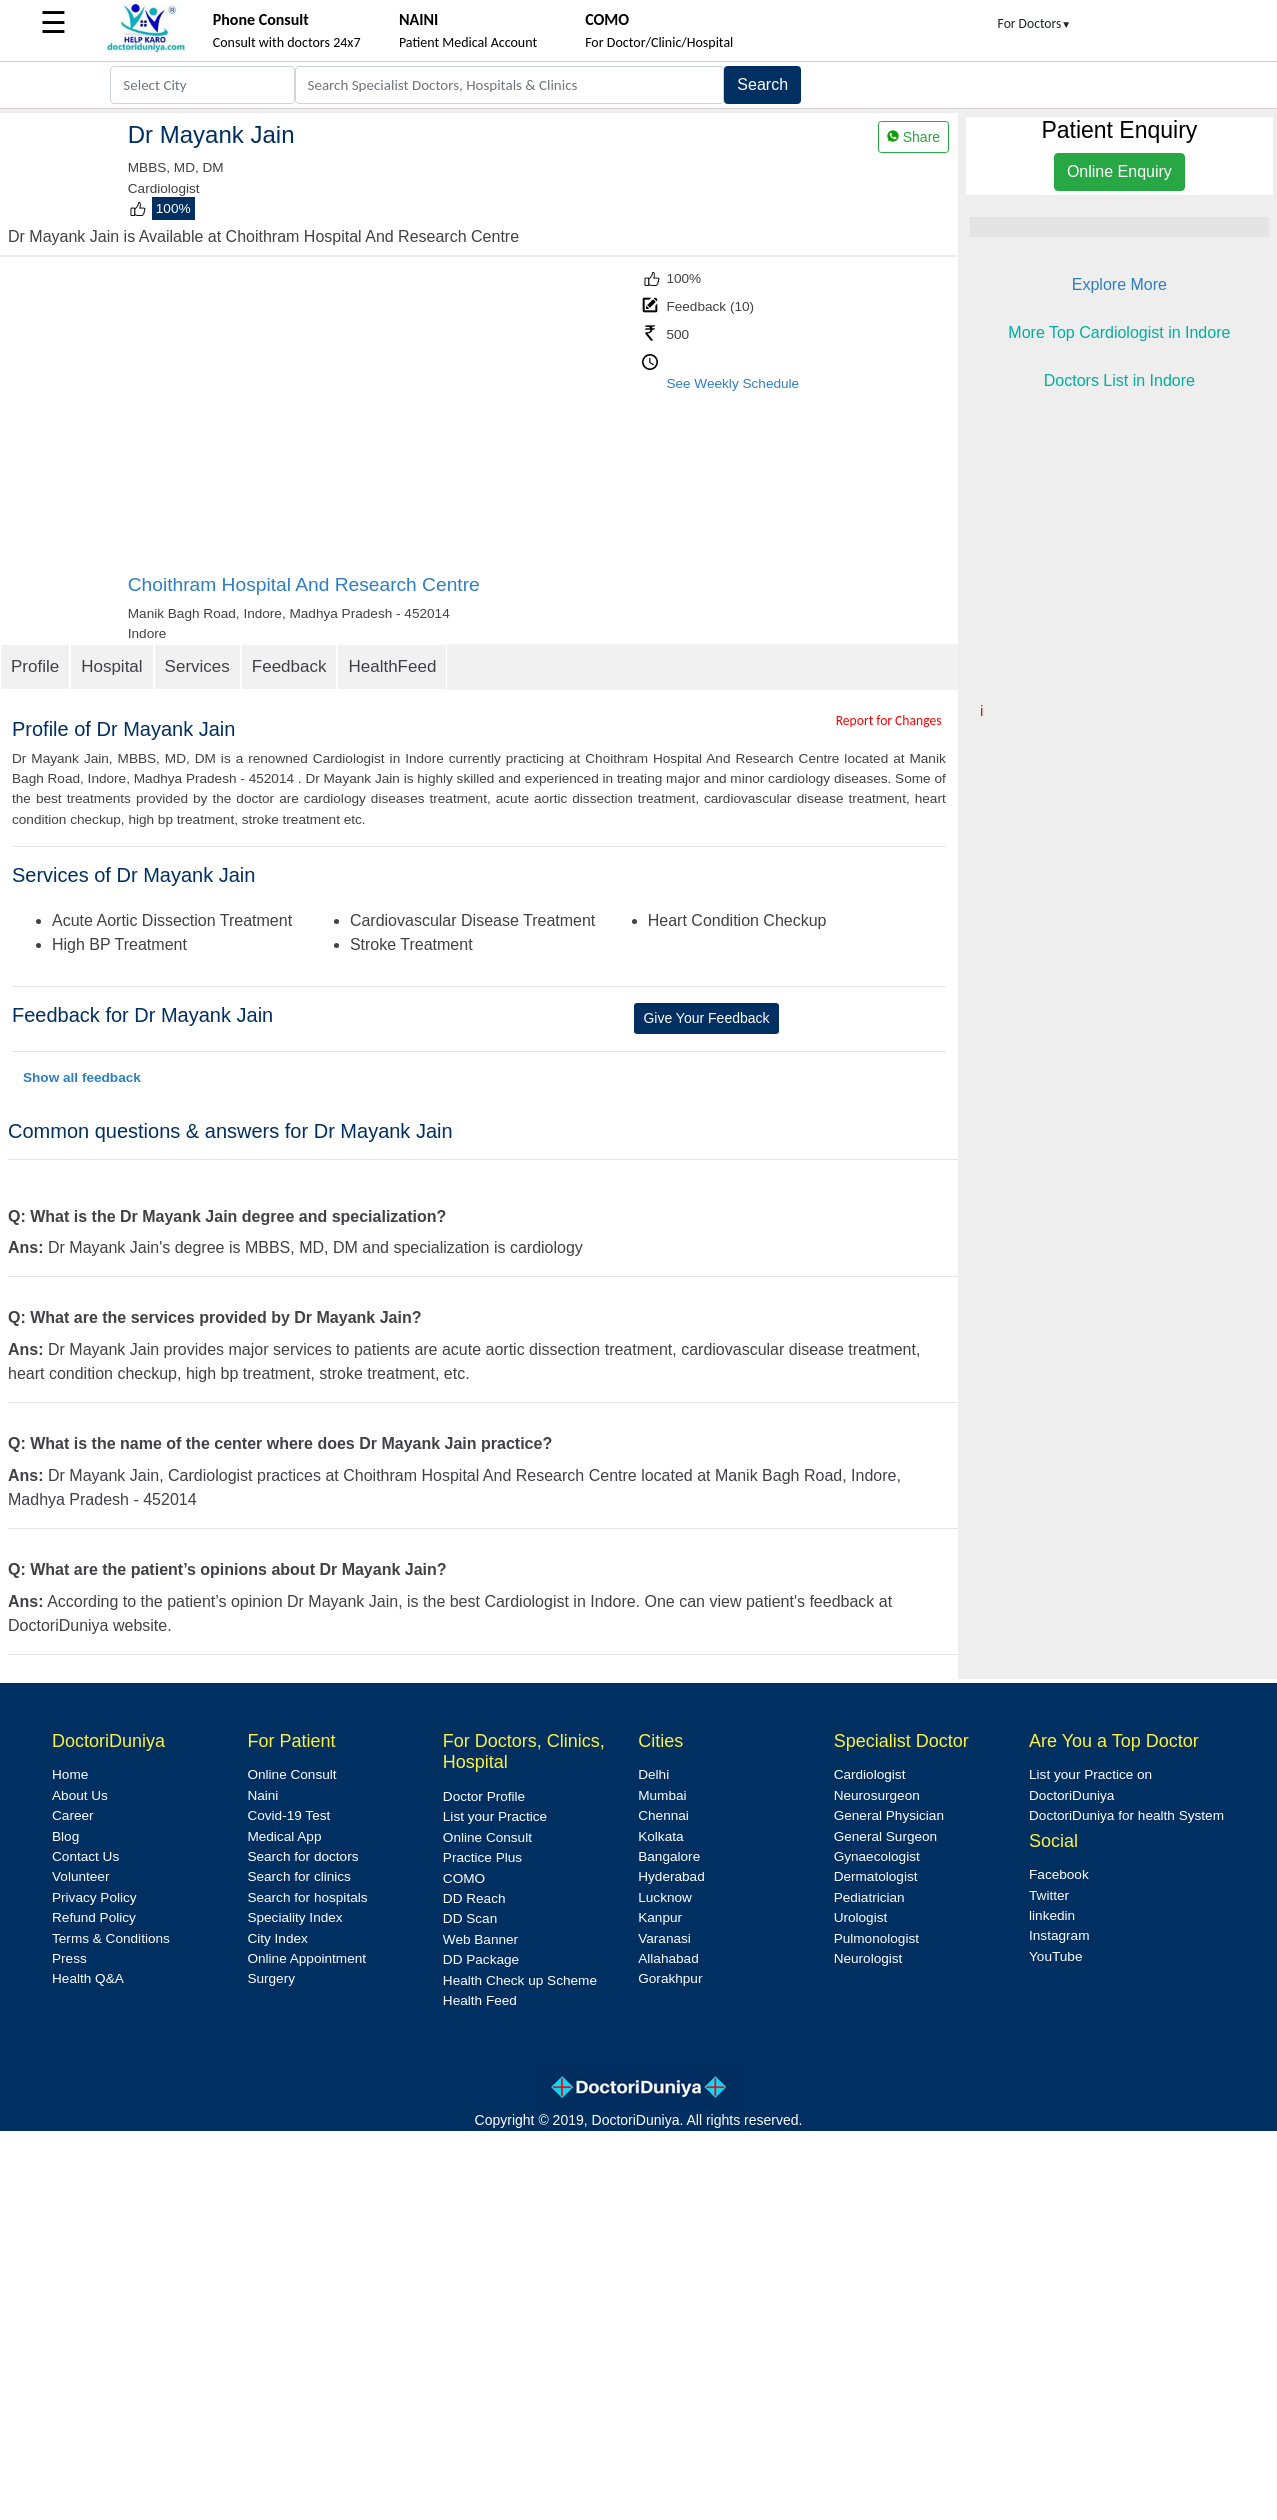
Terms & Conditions (111, 1938)
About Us (80, 1795)
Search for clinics (299, 1876)
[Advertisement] (383, 423)
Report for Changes (889, 720)
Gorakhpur (670, 1978)
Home (70, 1774)
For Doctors (1035, 23)
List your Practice (495, 1816)
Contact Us (85, 1856)
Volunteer (80, 1876)
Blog (65, 1836)
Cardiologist (870, 1774)
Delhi (653, 1774)
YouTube (1055, 1956)
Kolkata (660, 1836)
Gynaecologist (877, 1856)
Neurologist (868, 1958)
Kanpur (660, 1917)
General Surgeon (886, 1836)
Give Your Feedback (706, 1018)
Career (73, 1815)
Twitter (1049, 1895)
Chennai (663, 1815)
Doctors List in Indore (1119, 380)
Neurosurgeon (877, 1795)
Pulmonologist (876, 1938)
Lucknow (665, 1897)
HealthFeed (392, 666)
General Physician (889, 1815)
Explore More (1119, 284)
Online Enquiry (1119, 171)
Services (197, 666)
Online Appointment (306, 1958)
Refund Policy (94, 1917)
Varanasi (664, 1938)
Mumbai (662, 1795)
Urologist (861, 1917)
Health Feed (480, 2000)
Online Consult (291, 1774)
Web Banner (480, 1939)
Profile (35, 666)
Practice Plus (482, 1857)
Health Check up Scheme (520, 1980)
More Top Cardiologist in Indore (1119, 332)
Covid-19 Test (288, 1815)
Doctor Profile (484, 1796)
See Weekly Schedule (732, 383)
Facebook (1059, 1874)
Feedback (289, 666)
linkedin (1052, 1915)
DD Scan (470, 1918)
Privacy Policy (94, 1897)
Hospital (111, 666)
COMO (464, 1878)
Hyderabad (671, 1876)
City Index (277, 1938)
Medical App (284, 1836)
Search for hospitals (307, 1897)
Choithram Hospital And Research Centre (304, 584)
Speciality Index (294, 1917)
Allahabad (668, 1958)
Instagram (1059, 1935)
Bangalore (669, 1856)
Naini (262, 1795)
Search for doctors (302, 1856)
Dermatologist (876, 1876)
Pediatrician (869, 1897)
